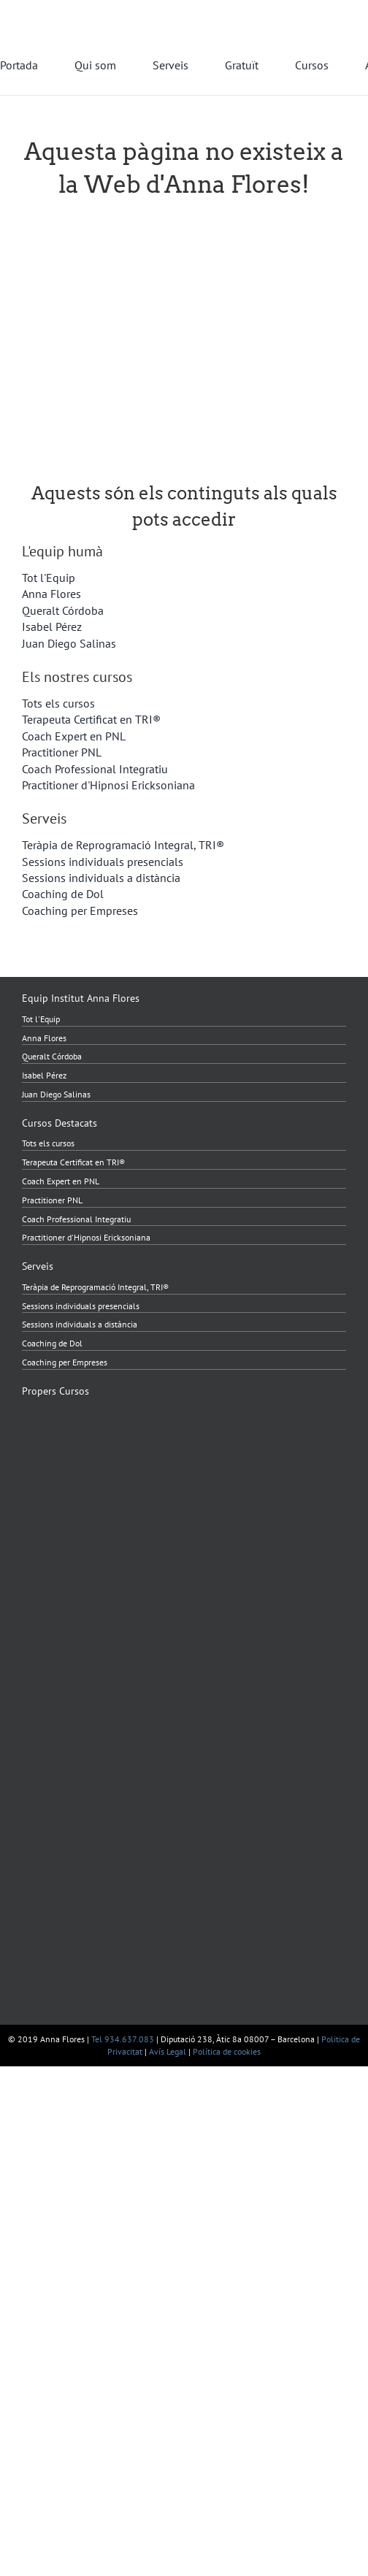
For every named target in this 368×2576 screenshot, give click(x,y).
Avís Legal (167, 2051)
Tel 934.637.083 (122, 2038)
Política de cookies (227, 2051)
